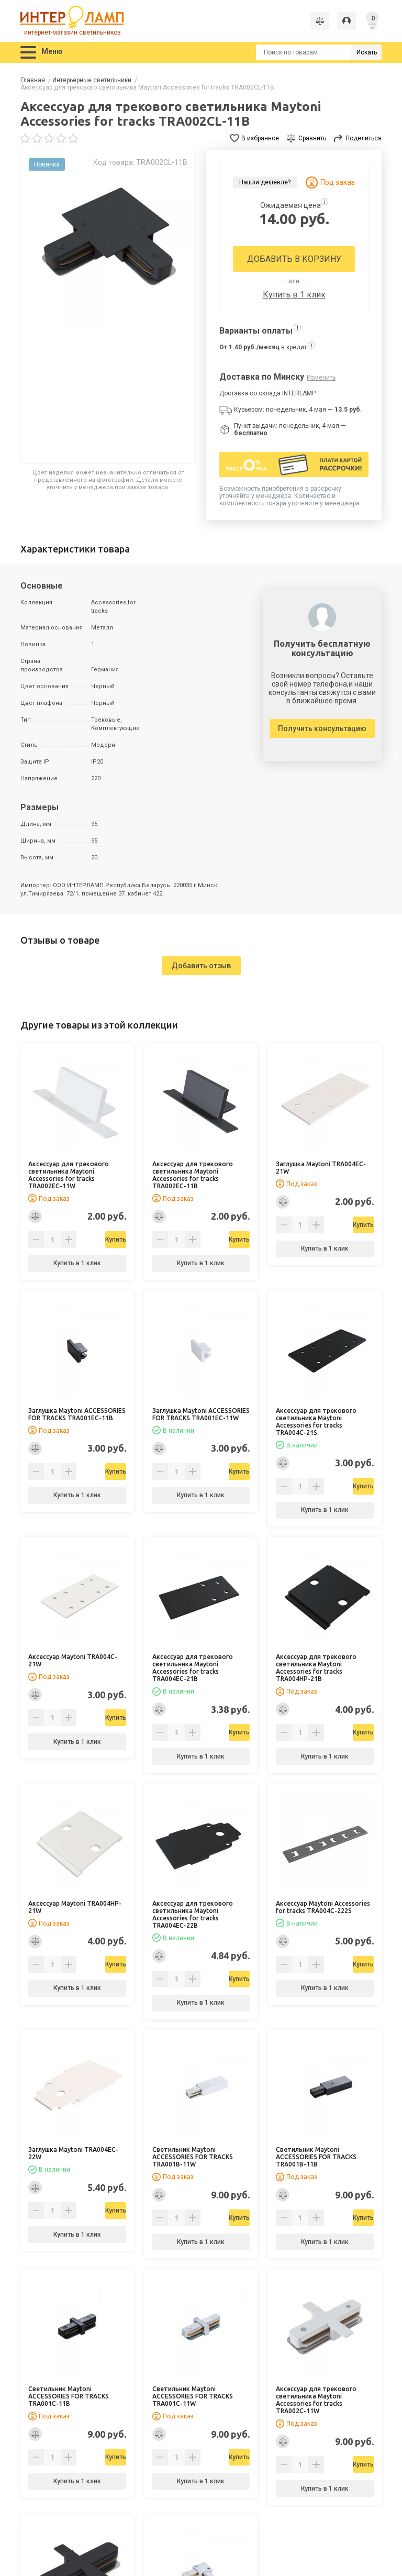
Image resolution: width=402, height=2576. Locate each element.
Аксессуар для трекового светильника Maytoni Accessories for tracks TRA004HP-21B (316, 1667)
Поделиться (363, 138)
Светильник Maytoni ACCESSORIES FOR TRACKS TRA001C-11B (68, 2396)
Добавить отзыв (201, 965)
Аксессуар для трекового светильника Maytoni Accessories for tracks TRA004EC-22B (192, 1914)
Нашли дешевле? (265, 182)
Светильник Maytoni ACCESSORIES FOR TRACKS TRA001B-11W (192, 2157)
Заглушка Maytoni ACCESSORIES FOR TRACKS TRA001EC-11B (77, 1414)
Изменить (321, 377)
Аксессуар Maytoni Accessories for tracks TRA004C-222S (323, 1907)
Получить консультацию (322, 728)
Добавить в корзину (294, 259)
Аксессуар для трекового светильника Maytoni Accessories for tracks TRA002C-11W (316, 2399)
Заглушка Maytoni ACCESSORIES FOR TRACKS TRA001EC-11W (201, 1414)
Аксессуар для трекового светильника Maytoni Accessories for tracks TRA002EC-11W (68, 1174)
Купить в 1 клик (294, 295)
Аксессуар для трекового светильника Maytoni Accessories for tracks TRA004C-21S (316, 1421)
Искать (366, 52)
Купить (103, 1239)
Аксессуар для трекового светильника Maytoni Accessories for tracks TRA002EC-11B (192, 1174)
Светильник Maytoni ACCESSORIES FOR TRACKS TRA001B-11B (316, 2157)
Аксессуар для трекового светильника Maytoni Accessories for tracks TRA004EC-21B (192, 1667)
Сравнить (312, 138)
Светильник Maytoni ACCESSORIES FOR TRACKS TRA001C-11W (192, 2396)
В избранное (260, 138)
